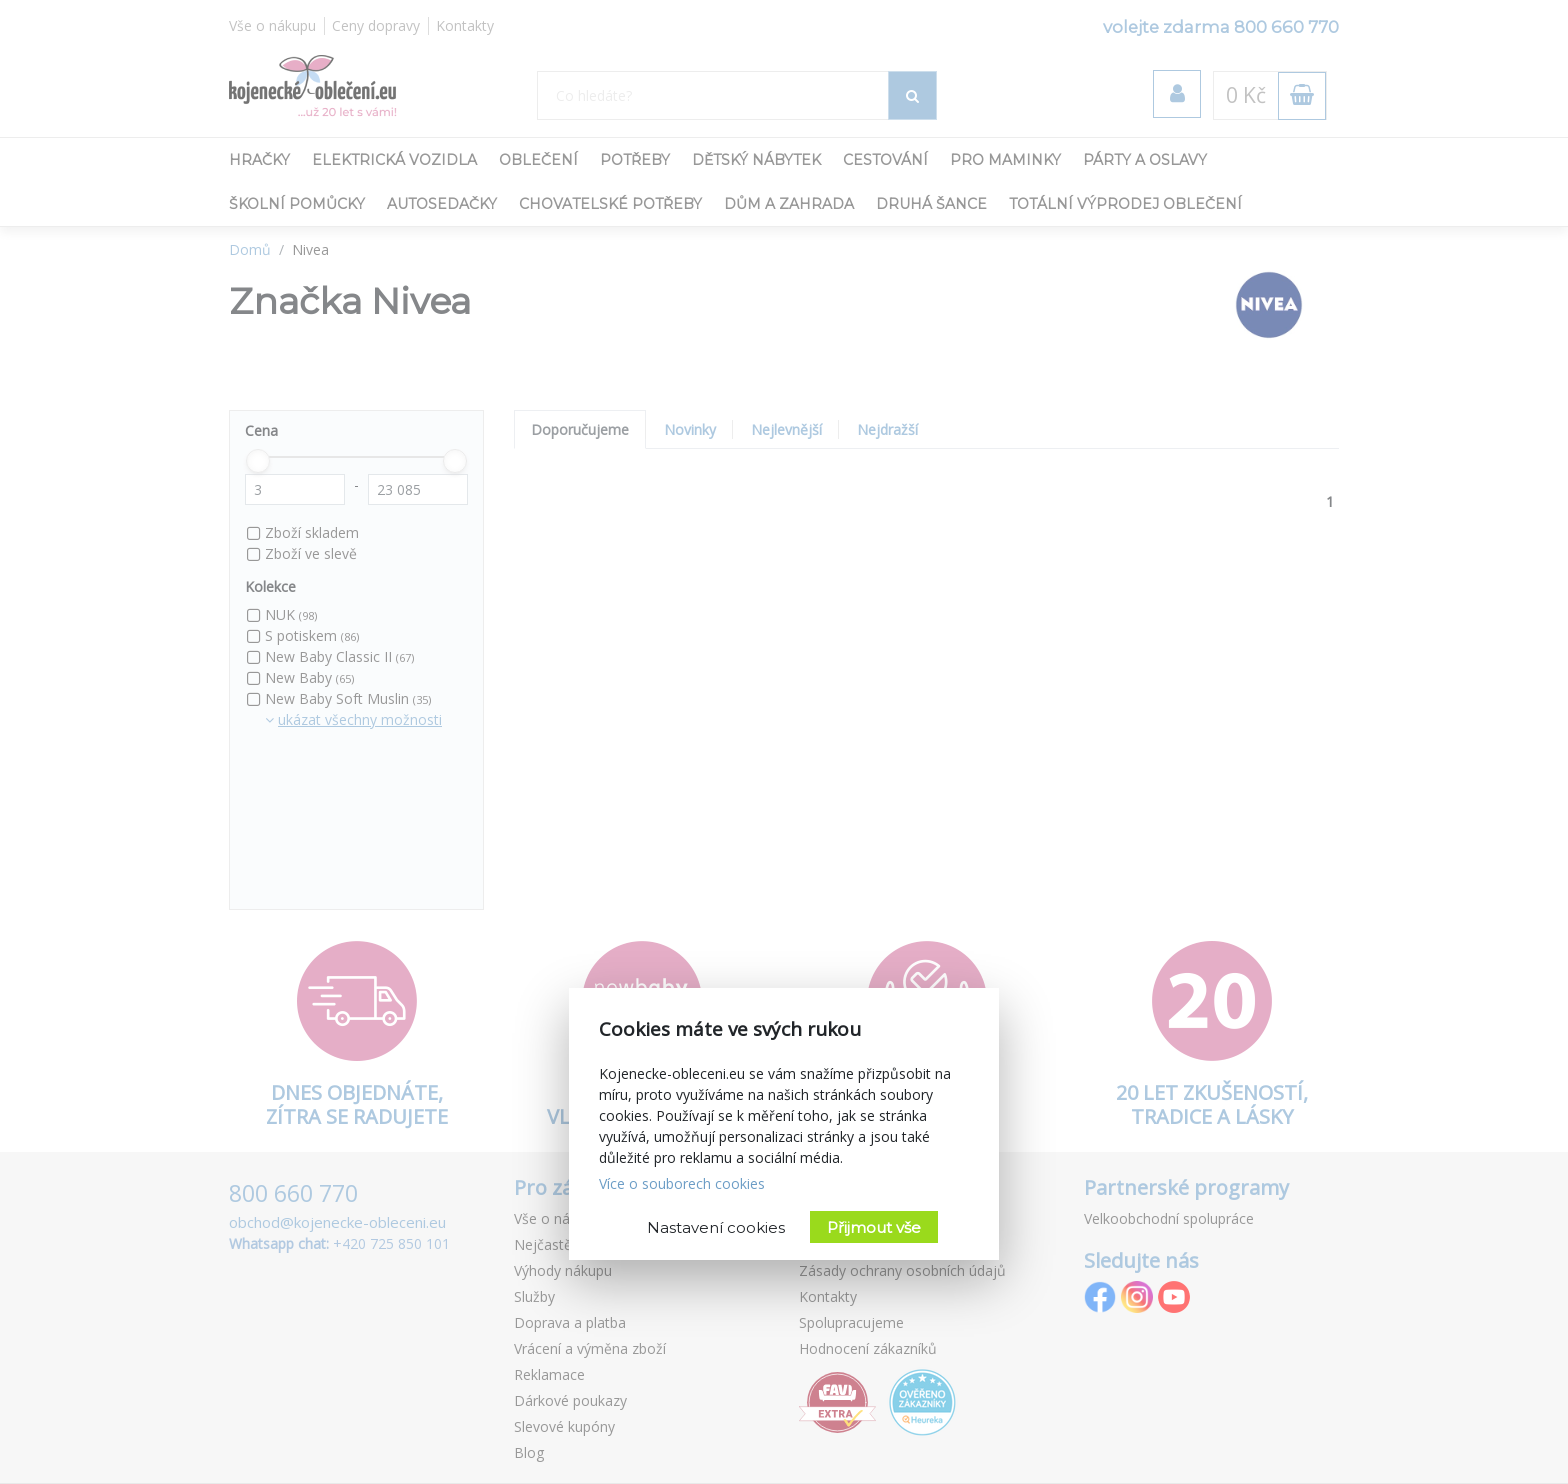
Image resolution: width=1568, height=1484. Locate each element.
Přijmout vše (874, 1227)
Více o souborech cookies (682, 1183)
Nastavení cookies (716, 1227)
